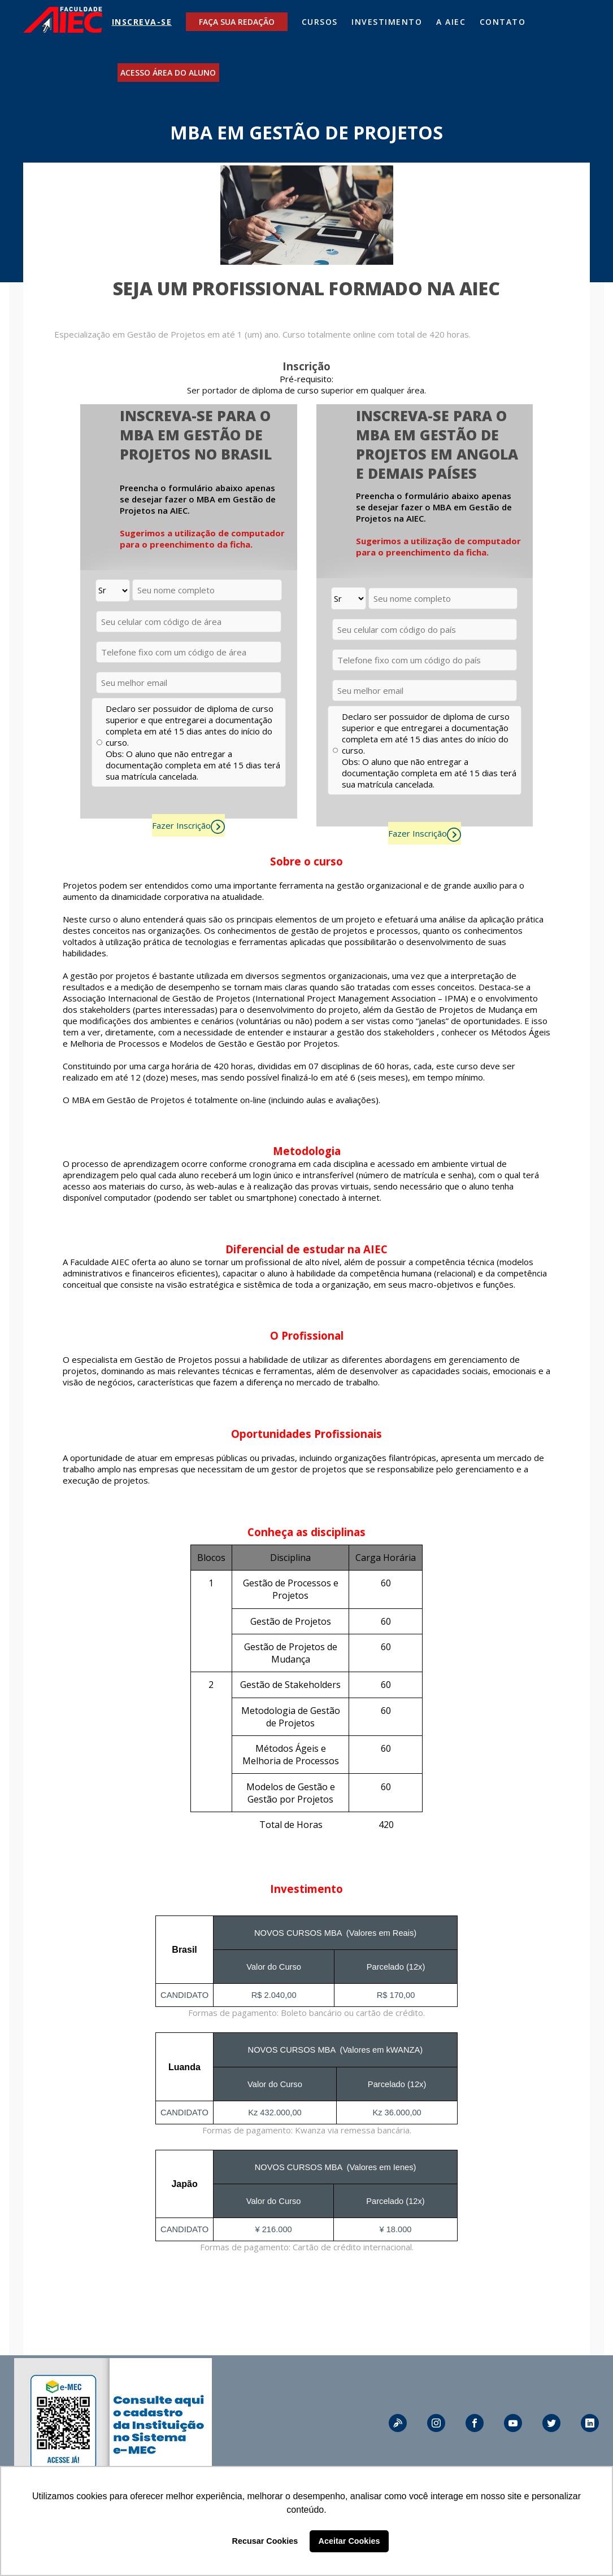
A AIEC (451, 21)
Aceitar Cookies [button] (349, 2541)
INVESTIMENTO (386, 21)
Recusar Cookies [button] (265, 2541)
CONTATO (503, 21)
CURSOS (320, 21)
